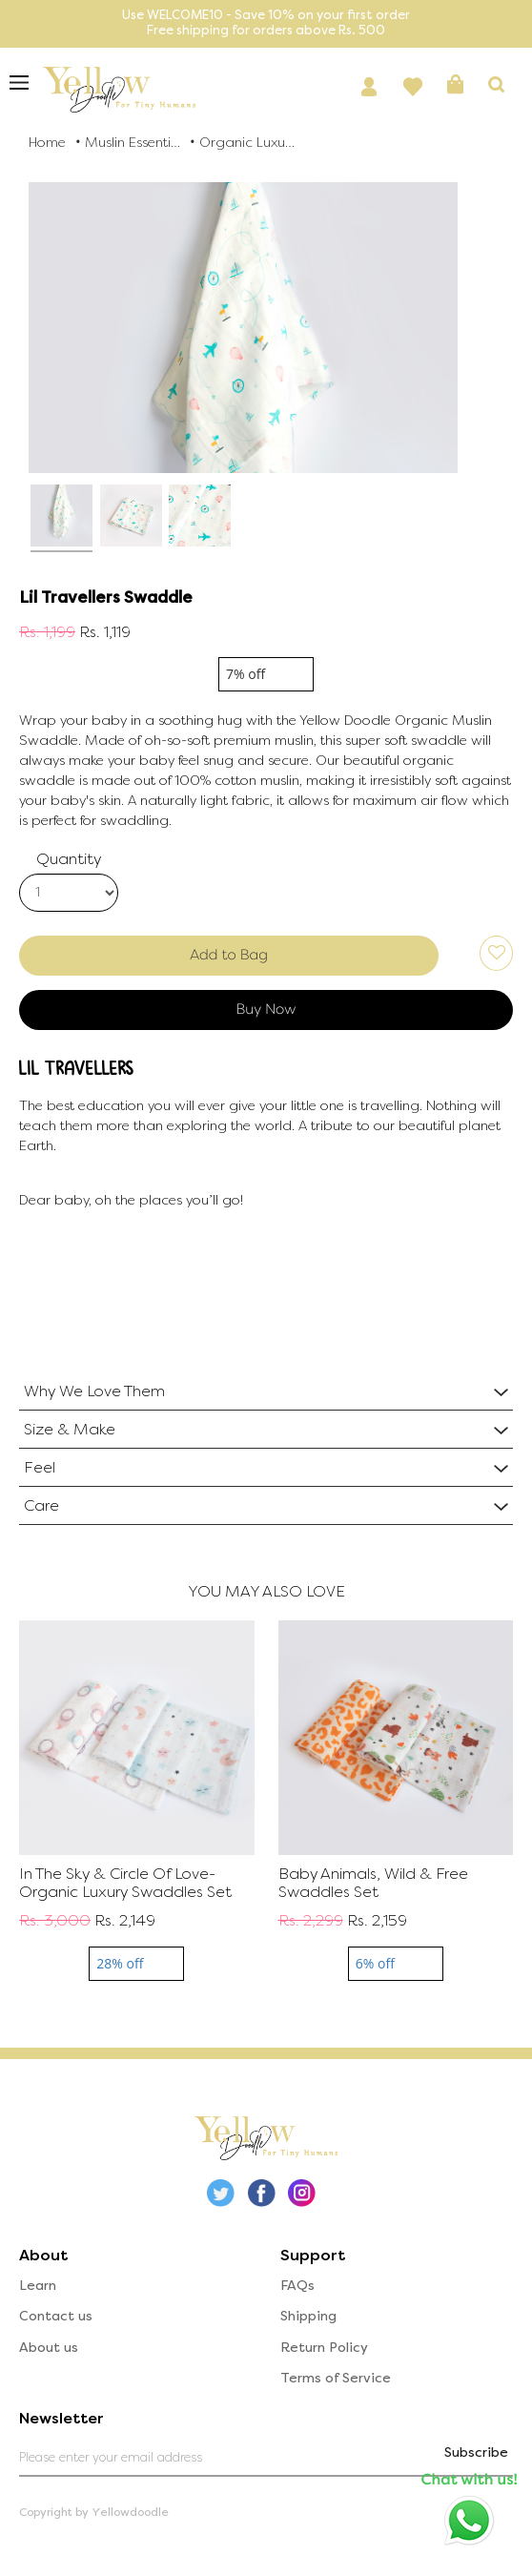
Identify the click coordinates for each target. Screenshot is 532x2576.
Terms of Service (335, 2378)
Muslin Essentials (132, 142)
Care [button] (41, 1505)
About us (48, 2347)
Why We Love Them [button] (94, 1391)
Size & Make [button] (69, 1429)
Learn (37, 2285)
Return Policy (324, 2347)
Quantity (68, 859)
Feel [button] (39, 1467)
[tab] (266, 1391)
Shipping (308, 2316)
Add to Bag (229, 954)
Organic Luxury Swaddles (247, 142)
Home (47, 142)
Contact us (55, 2316)
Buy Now (265, 1009)
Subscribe (476, 2452)
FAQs (297, 2285)
